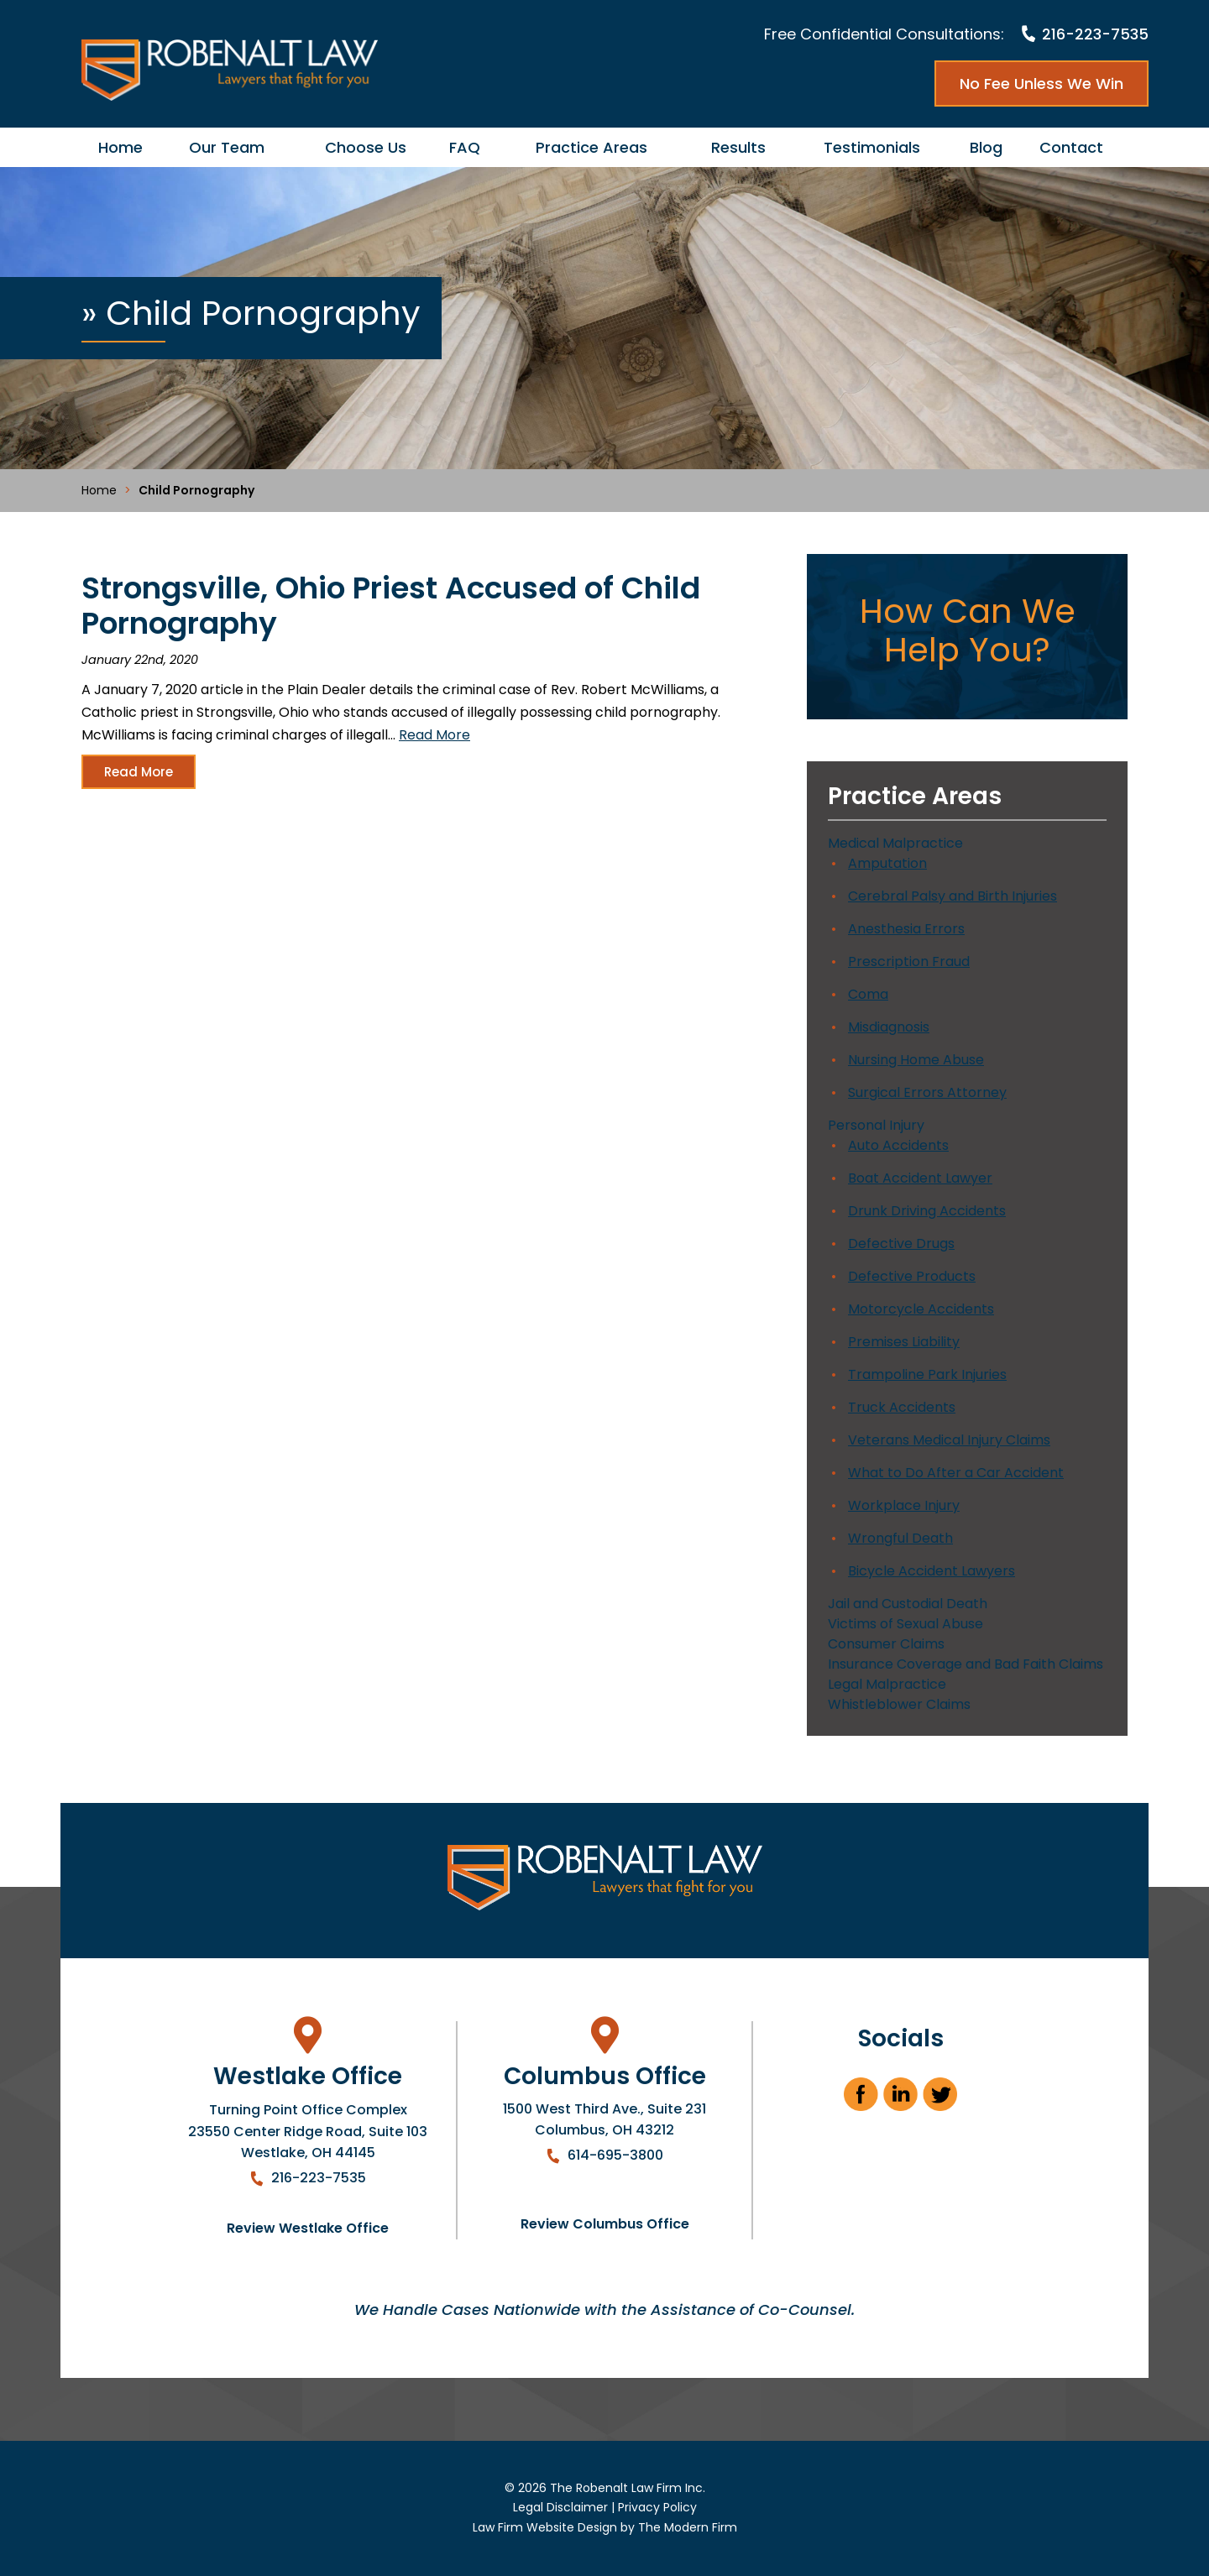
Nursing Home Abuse (916, 1059)
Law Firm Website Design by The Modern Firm (605, 2527)
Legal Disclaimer (560, 2507)
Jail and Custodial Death (907, 1603)
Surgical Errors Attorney (927, 1092)
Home (120, 147)
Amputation (887, 863)
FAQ (464, 147)
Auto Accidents (898, 1145)
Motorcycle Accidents (921, 1309)
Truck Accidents (901, 1407)
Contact (1071, 147)
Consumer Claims (886, 1644)
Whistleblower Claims (899, 1704)
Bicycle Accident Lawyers (931, 1571)
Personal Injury (876, 1125)
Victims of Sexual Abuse (905, 1623)
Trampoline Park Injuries (927, 1374)
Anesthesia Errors (906, 928)
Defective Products (912, 1276)
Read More (434, 735)
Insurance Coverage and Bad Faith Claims (965, 1664)
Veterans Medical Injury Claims (949, 1440)
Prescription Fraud (909, 961)
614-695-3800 (615, 2155)
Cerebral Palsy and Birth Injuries (952, 896)
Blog (986, 147)
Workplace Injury (904, 1505)
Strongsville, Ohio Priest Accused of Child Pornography (390, 606)
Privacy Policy (657, 2507)
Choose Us (365, 147)
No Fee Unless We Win (1041, 83)
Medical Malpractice (895, 843)
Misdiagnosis (888, 1027)
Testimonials (872, 147)
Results (738, 147)
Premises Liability (904, 1341)
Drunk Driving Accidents (927, 1210)
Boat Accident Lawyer (920, 1178)
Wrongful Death (900, 1538)
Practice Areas (591, 147)
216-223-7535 (1095, 34)
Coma (868, 994)
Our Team (226, 147)
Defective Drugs (901, 1243)
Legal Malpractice (887, 1684)
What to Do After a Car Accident (956, 1472)
